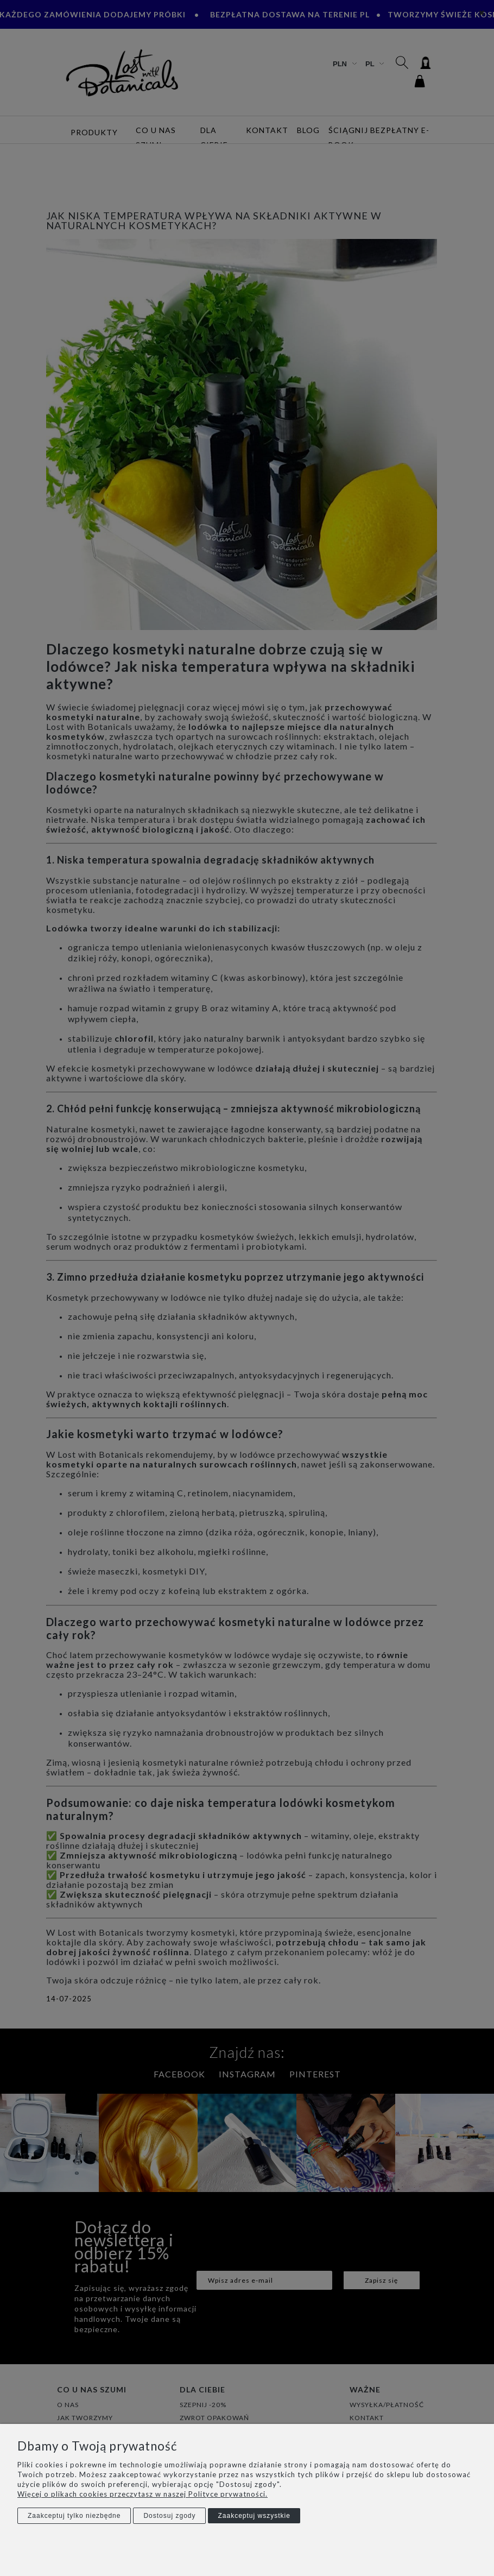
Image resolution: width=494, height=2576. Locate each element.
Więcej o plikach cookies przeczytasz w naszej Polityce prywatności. (142, 2494)
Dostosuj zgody (169, 2516)
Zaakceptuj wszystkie (254, 2516)
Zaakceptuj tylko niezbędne (74, 2516)
